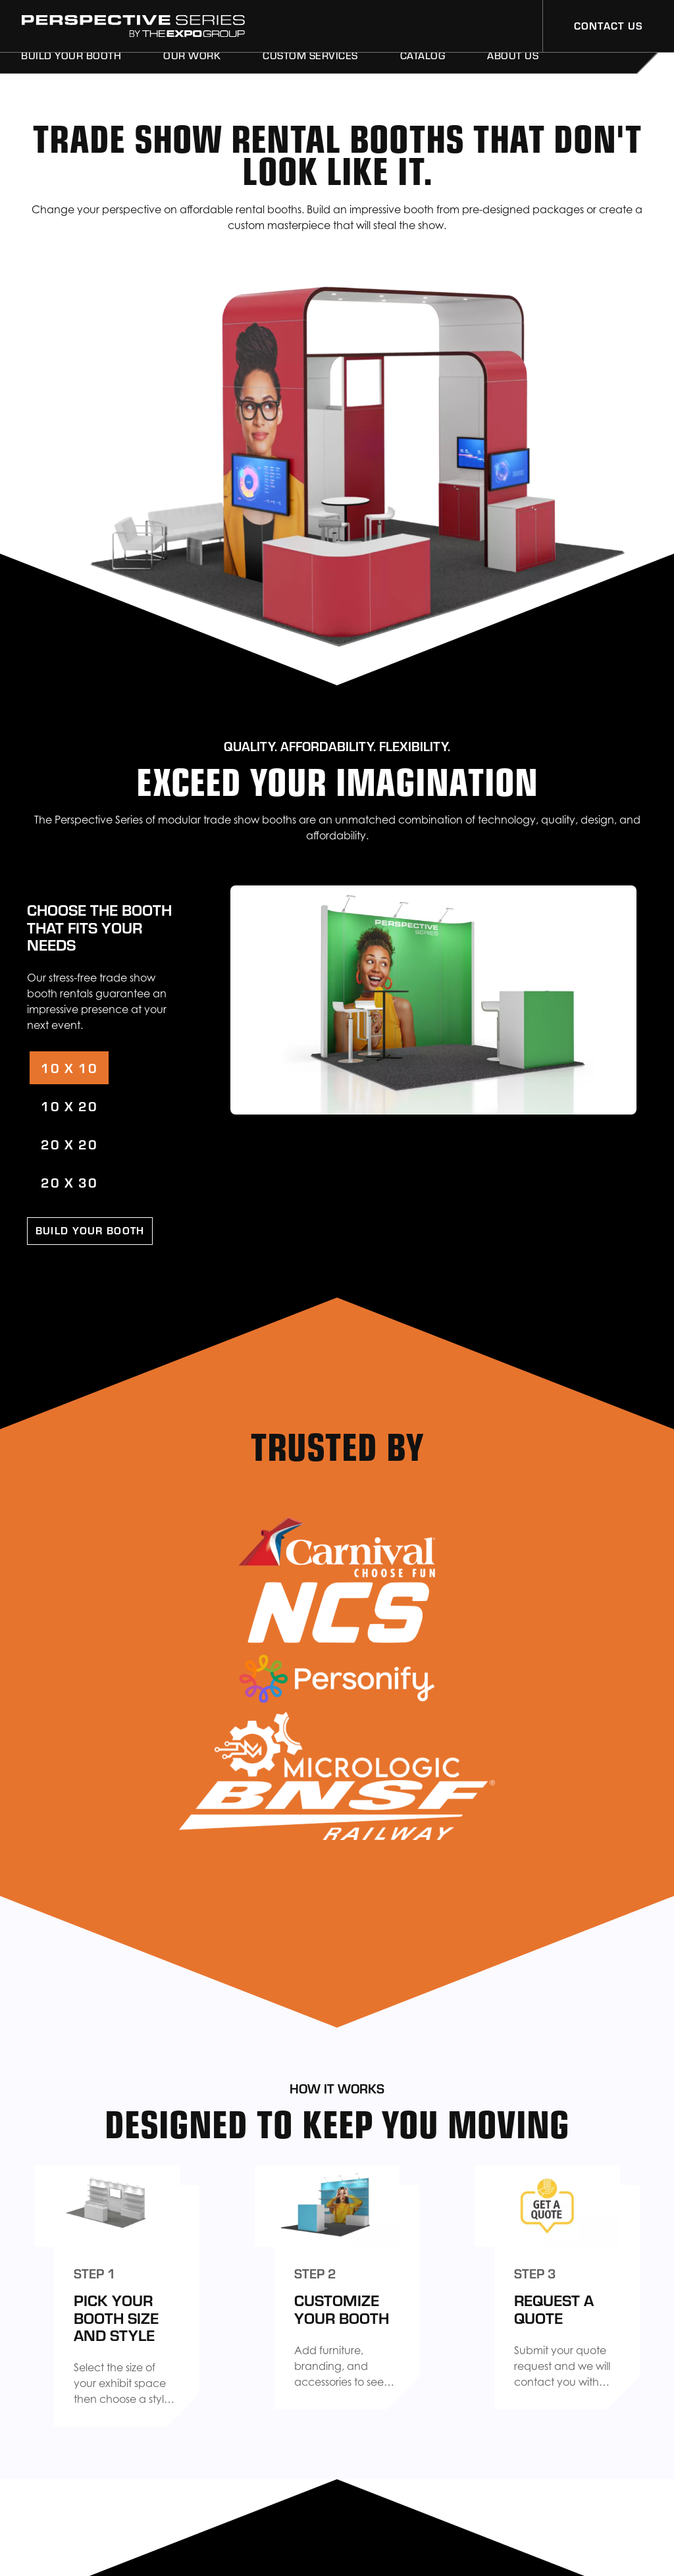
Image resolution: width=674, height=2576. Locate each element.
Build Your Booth (71, 71)
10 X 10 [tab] (69, 1067)
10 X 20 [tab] (69, 1106)
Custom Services (310, 71)
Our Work (191, 71)
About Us (512, 71)
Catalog (423, 71)
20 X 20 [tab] (69, 1144)
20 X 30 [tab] (69, 1182)
